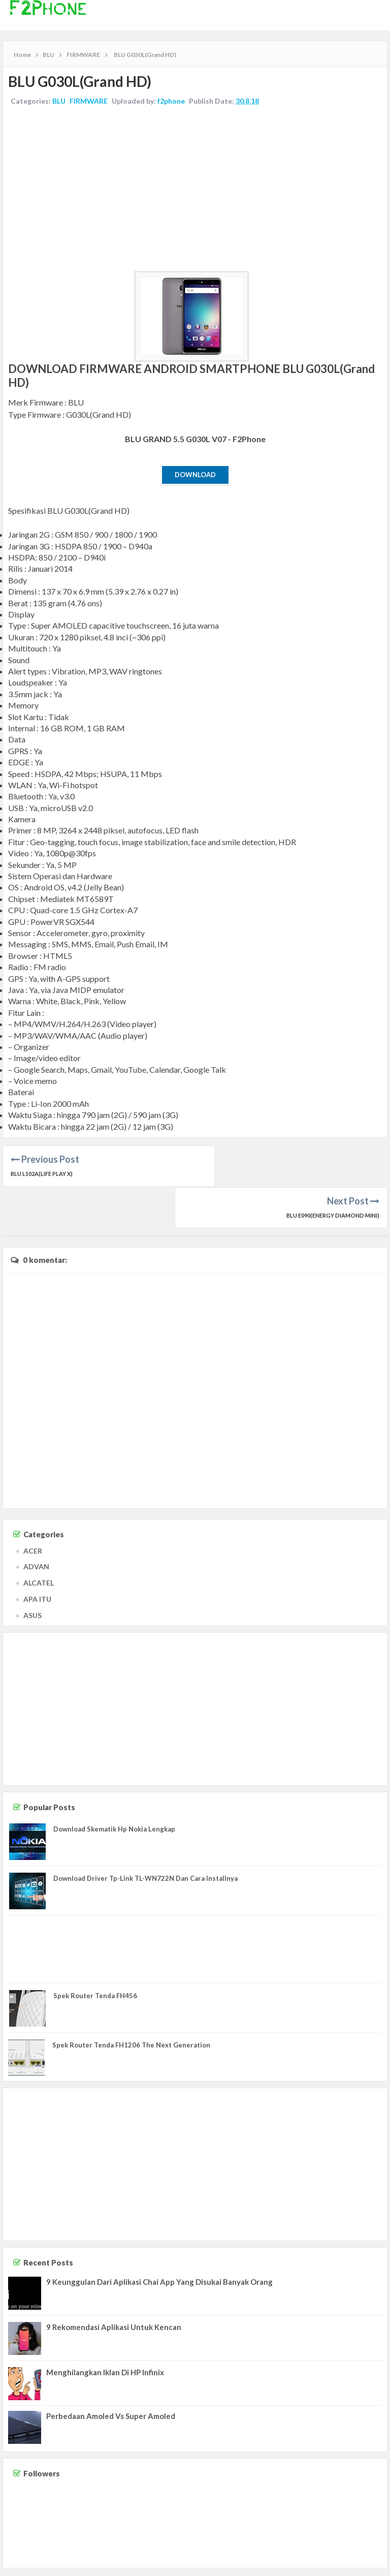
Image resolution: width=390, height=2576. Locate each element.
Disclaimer (327, 2565)
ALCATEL (38, 1541)
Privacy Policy (365, 2565)
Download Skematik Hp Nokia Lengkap (114, 1787)
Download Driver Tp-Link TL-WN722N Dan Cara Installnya (145, 1837)
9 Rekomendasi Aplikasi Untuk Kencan (113, 2285)
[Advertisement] (195, 189)
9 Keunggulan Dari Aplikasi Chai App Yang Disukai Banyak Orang (159, 2240)
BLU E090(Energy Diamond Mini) (332, 1173)
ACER (32, 1509)
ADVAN (36, 1524)
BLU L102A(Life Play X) (42, 1173)
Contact (297, 2565)
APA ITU (37, 1557)
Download (195, 475)
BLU (59, 101)
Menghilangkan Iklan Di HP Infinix (105, 2330)
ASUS (32, 1573)
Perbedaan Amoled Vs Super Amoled (110, 2374)
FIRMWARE (89, 101)
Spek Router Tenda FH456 (95, 1954)
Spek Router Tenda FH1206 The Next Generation (131, 2003)
